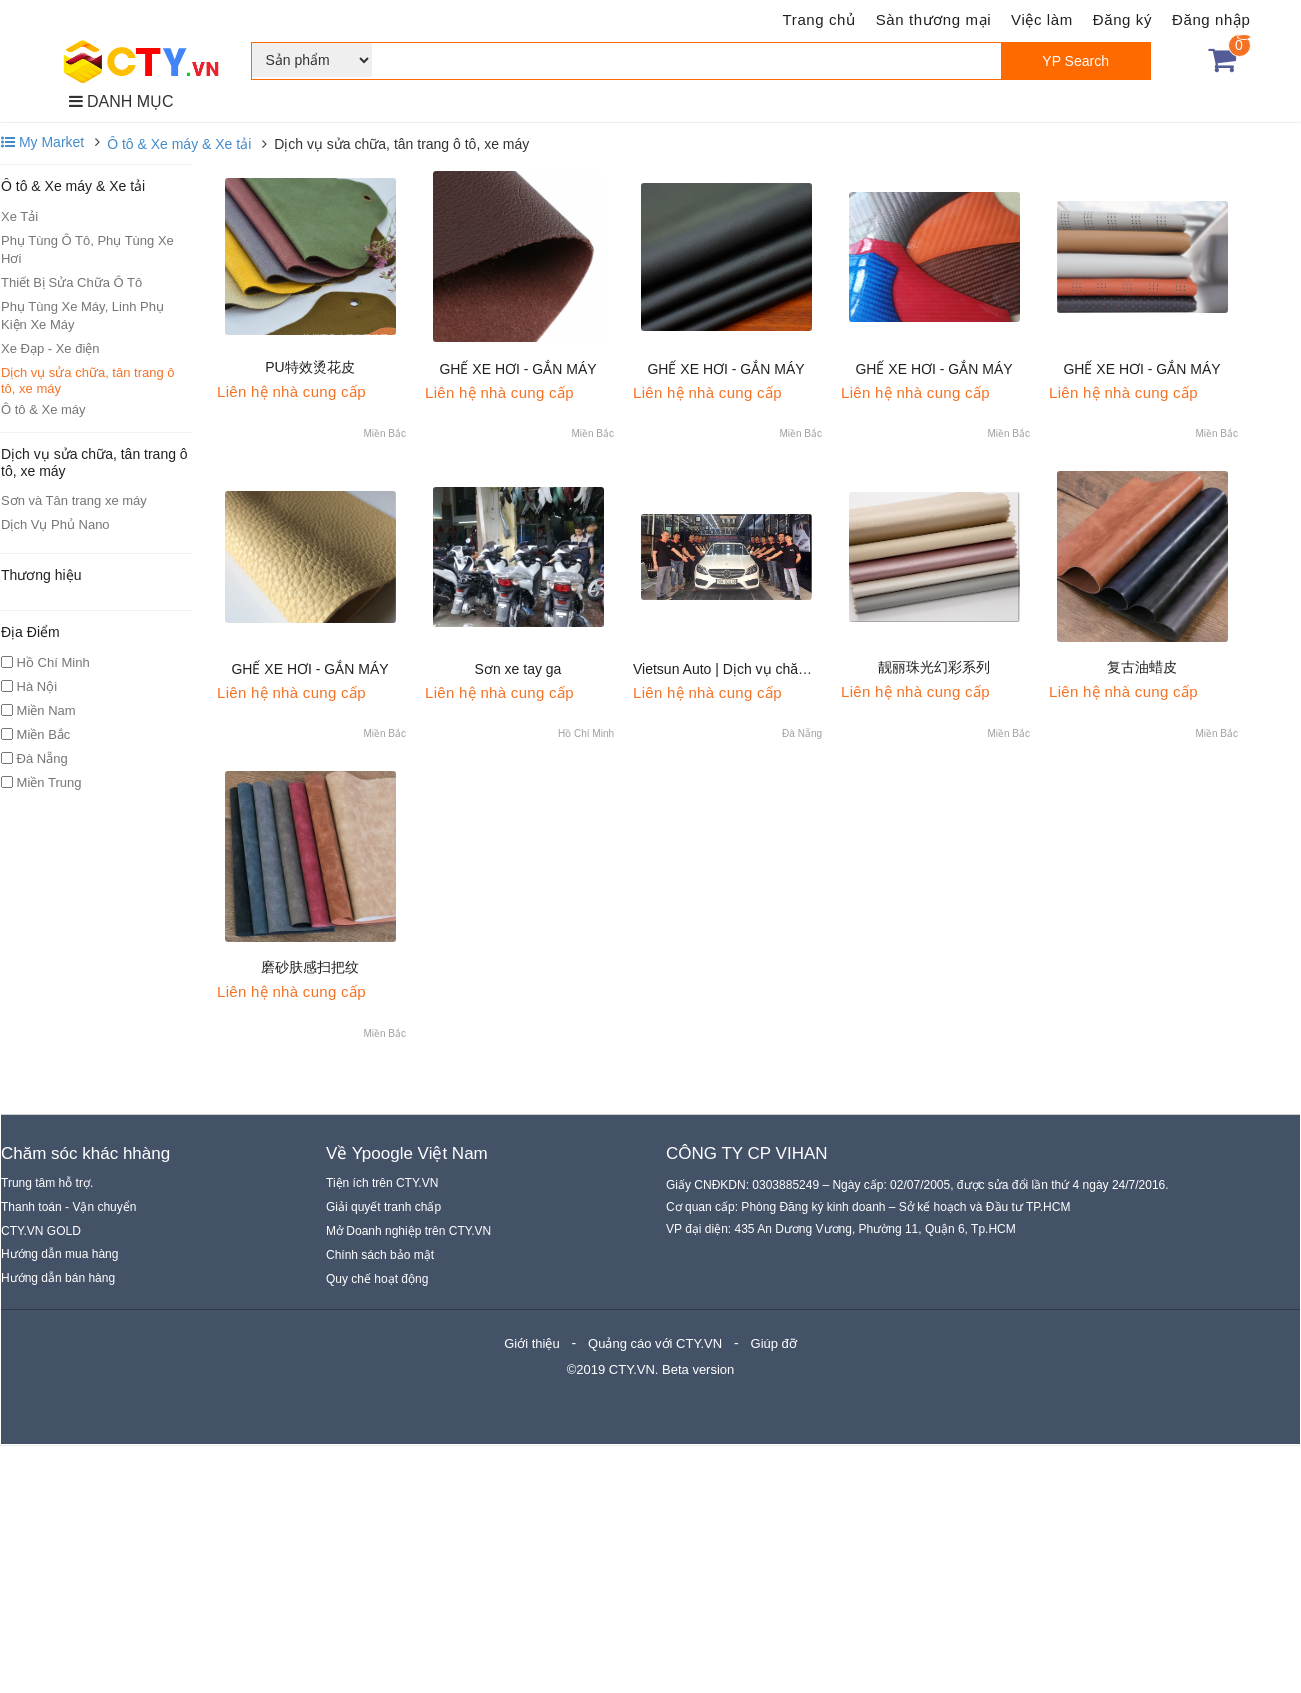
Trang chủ (819, 19)
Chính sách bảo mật (380, 1255)
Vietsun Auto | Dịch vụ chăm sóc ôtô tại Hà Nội (779, 669)
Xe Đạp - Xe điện (50, 348)
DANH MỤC (121, 101)
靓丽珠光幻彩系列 (934, 667)
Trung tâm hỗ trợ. (47, 1183)
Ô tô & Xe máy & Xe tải (179, 144)
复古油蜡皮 (1142, 667)
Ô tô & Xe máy (43, 409)
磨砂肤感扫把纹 (310, 967)
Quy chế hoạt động (377, 1279)
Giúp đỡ (774, 1343)
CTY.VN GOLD (41, 1231)
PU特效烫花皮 (309, 367)
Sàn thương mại (933, 19)
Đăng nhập (1211, 19)
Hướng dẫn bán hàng (58, 1278)
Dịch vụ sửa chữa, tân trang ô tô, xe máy (88, 380)
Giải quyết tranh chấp (383, 1207)
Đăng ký (1122, 19)
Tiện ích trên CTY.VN (382, 1183)
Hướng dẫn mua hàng (59, 1254)
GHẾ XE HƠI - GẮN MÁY (517, 369)
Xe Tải (19, 216)
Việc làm (1042, 19)
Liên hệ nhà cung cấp (291, 391)
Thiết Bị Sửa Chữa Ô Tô (71, 282)
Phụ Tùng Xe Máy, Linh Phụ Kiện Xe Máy (82, 315)
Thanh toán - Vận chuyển (68, 1207)
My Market (42, 142)
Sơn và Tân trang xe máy (74, 500)
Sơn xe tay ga (518, 669)
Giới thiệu (531, 1343)
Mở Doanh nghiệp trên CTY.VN (408, 1231)
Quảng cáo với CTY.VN (655, 1343)
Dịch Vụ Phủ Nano (55, 524)
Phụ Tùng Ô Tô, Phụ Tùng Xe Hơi (87, 249)
